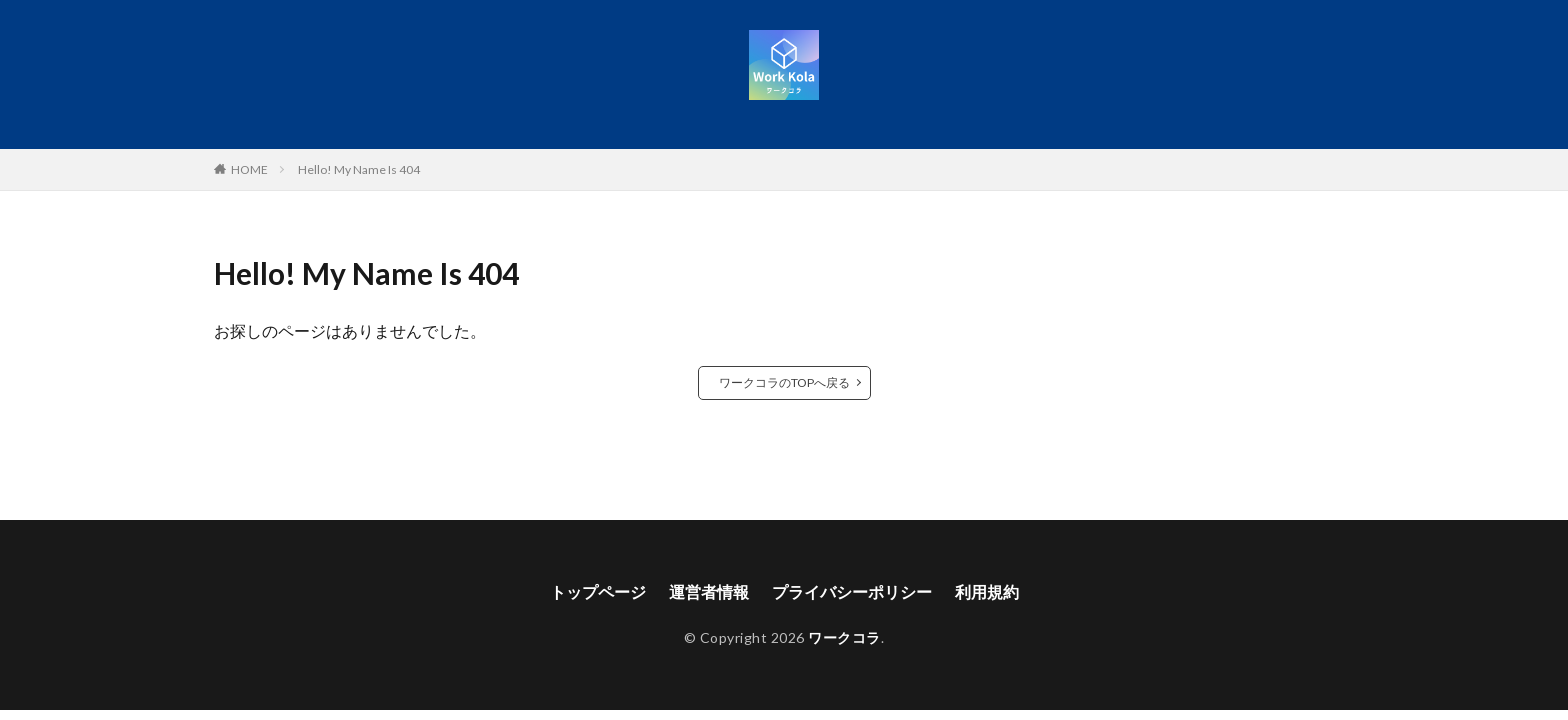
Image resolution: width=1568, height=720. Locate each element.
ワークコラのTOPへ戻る (784, 382)
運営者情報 (709, 591)
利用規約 (987, 591)
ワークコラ (844, 637)
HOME (249, 169)
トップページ (598, 591)
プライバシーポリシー (852, 591)
